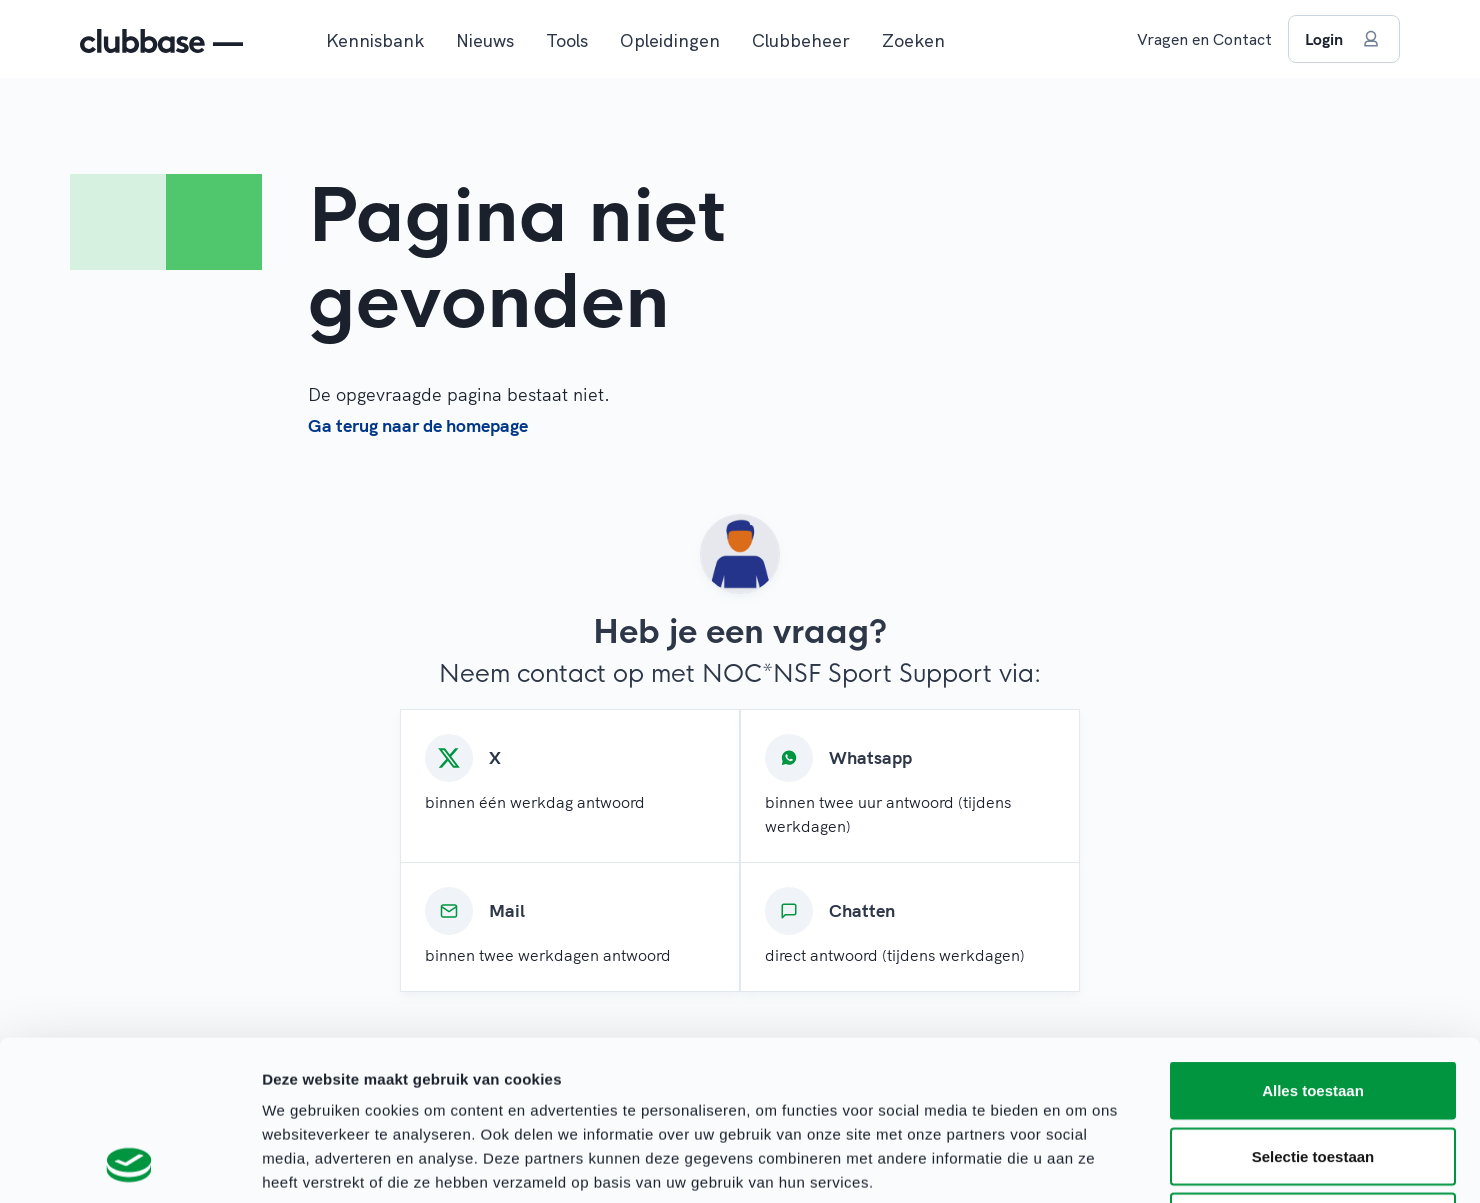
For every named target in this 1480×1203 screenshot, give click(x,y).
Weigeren (1312, 1071)
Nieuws (485, 40)
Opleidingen (670, 40)
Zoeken (913, 40)
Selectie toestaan (1313, 1006)
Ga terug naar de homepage (418, 425)
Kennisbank (375, 40)
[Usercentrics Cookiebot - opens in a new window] (129, 1164)
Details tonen (1080, 1163)
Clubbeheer (801, 40)
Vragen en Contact (1204, 39)
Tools (567, 40)
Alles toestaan (1313, 940)
